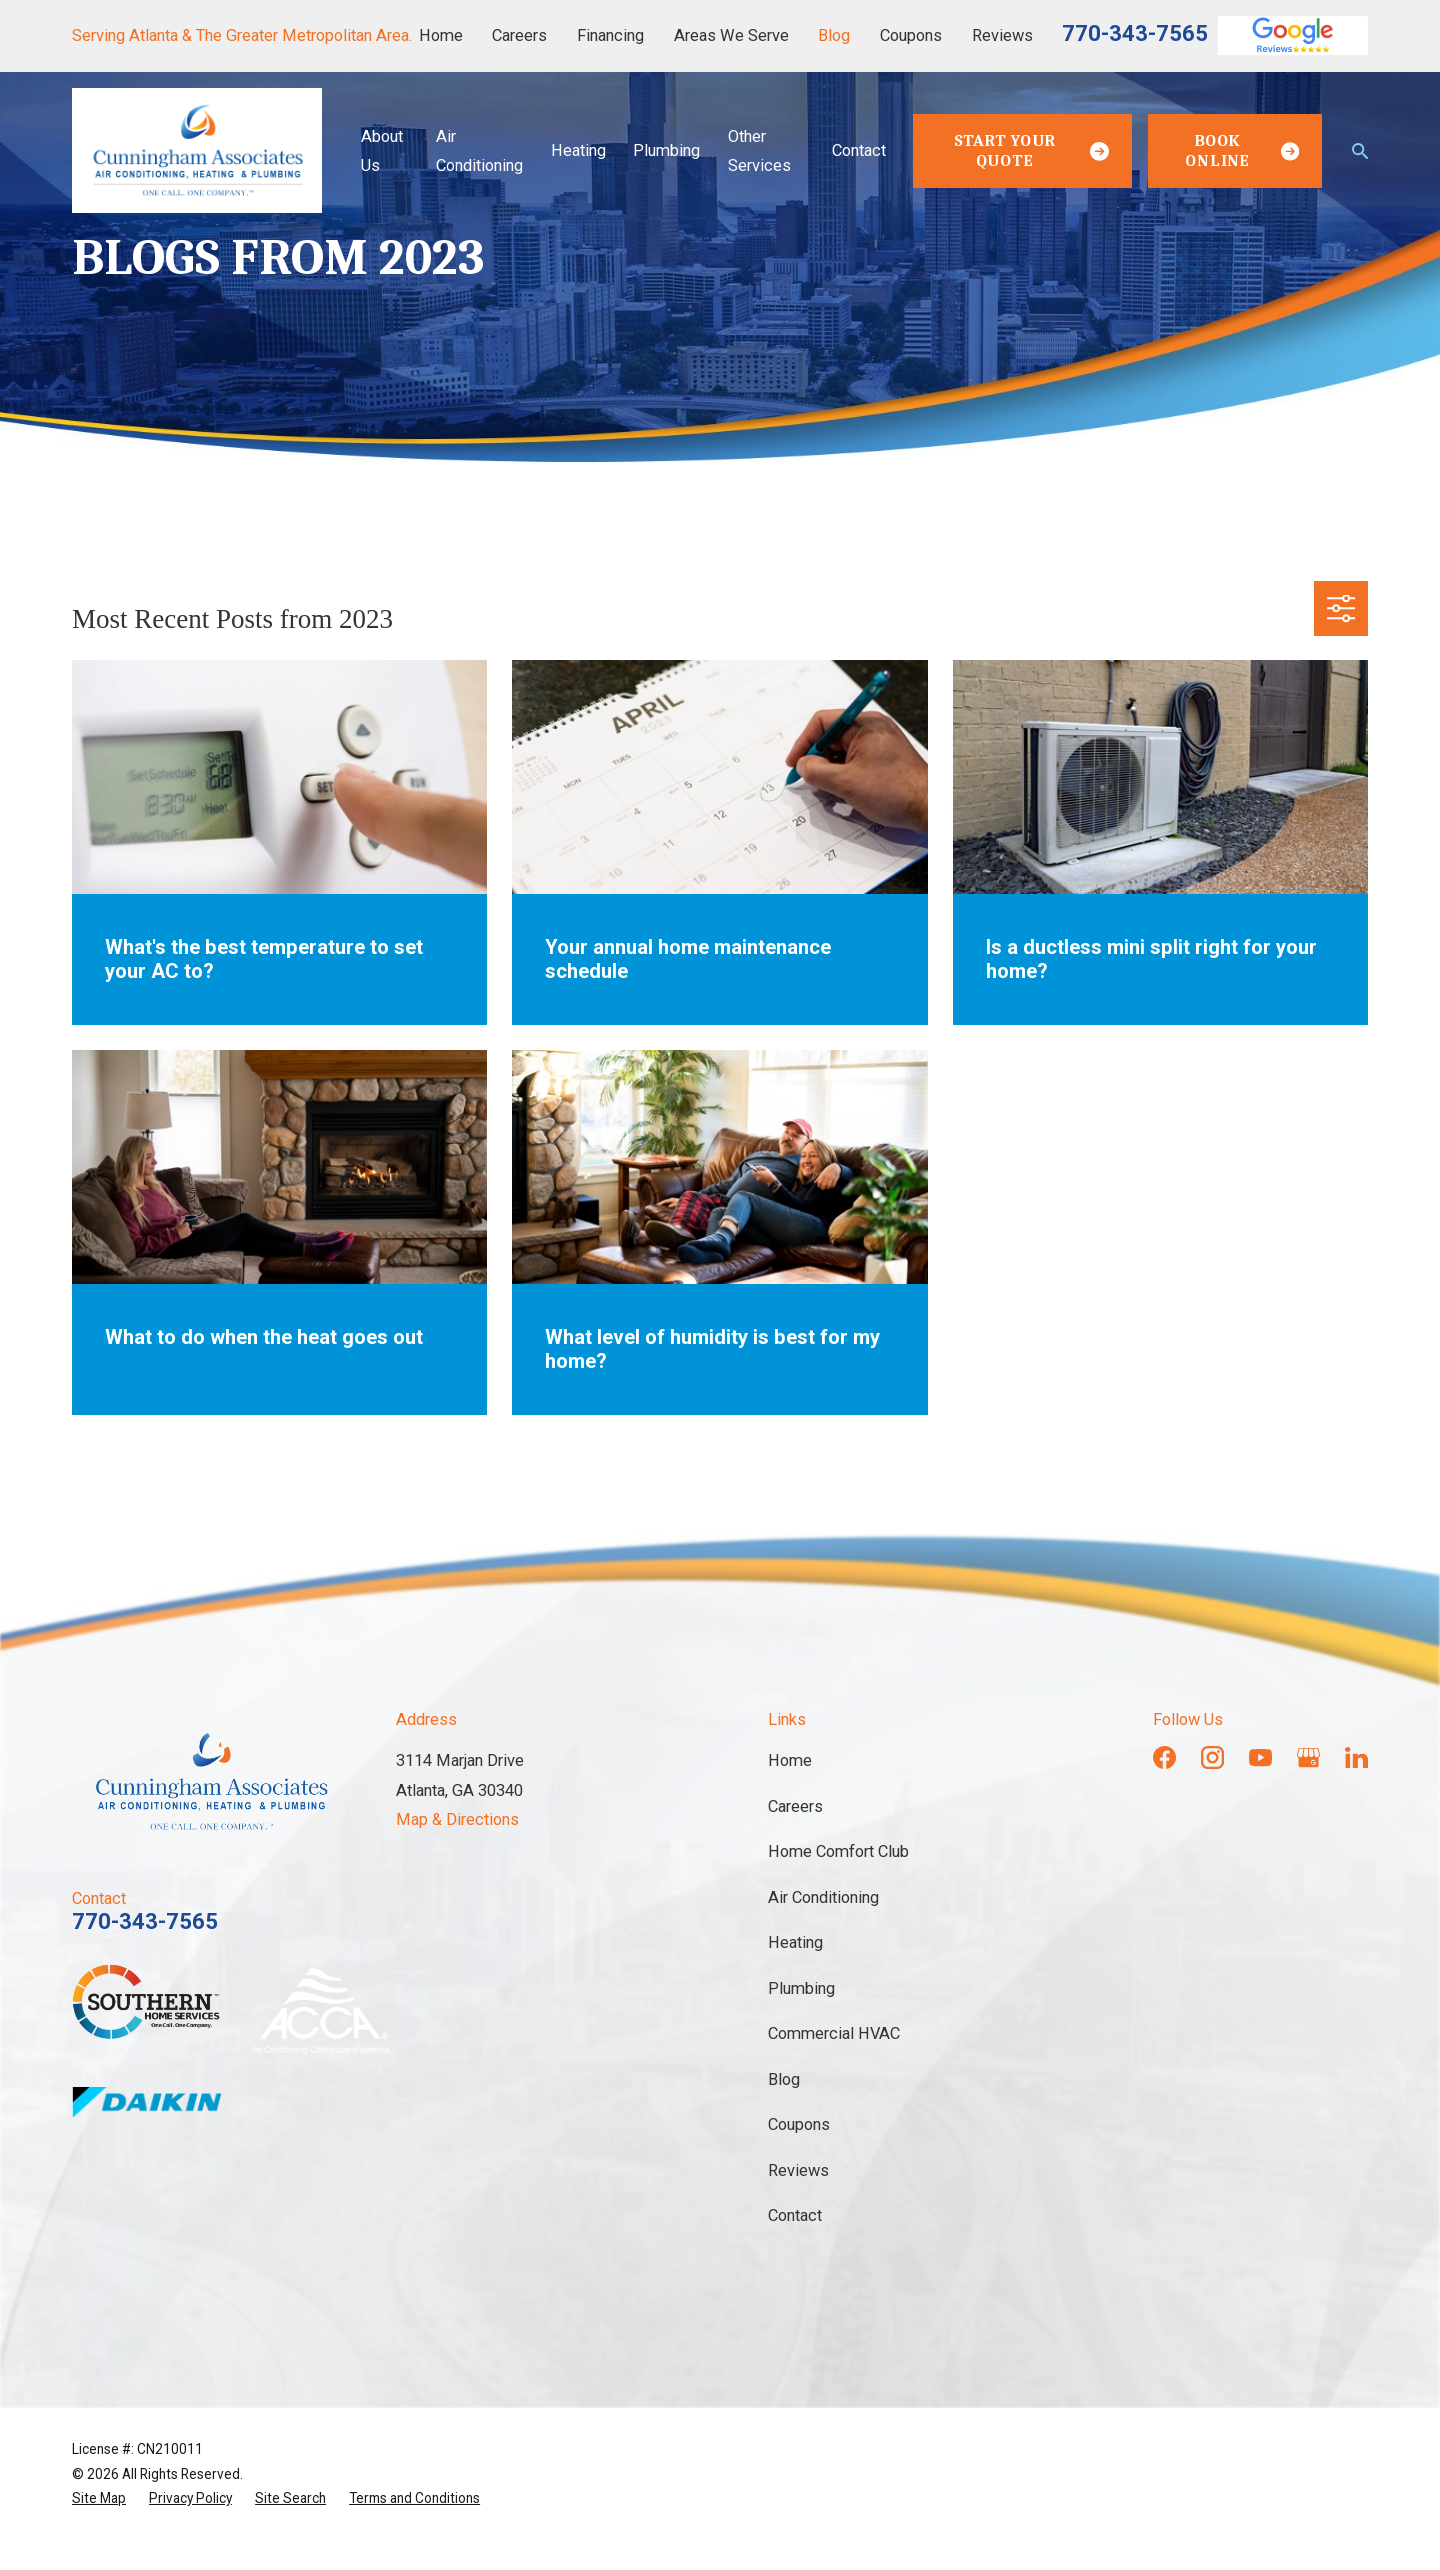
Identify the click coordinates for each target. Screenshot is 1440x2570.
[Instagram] (1212, 1757)
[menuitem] (99, 2498)
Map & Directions (457, 1819)
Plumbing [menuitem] (666, 150)
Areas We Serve (731, 35)
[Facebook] (1164, 1757)
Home (441, 35)
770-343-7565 (1135, 33)
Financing (610, 35)
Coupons (911, 35)
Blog (834, 35)
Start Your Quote (1031, 150)
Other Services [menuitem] (759, 151)
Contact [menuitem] (859, 150)
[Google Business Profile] (1308, 1757)
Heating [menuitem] (578, 150)
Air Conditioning (823, 1897)
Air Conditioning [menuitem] (479, 151)
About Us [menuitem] (382, 151)
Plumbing (801, 1988)
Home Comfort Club (838, 1851)
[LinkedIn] (1356, 1757)
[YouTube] (1260, 1757)
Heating (795, 1942)
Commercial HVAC (834, 2033)
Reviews (1002, 35)
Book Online (1242, 150)
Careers (519, 35)
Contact (795, 2215)
